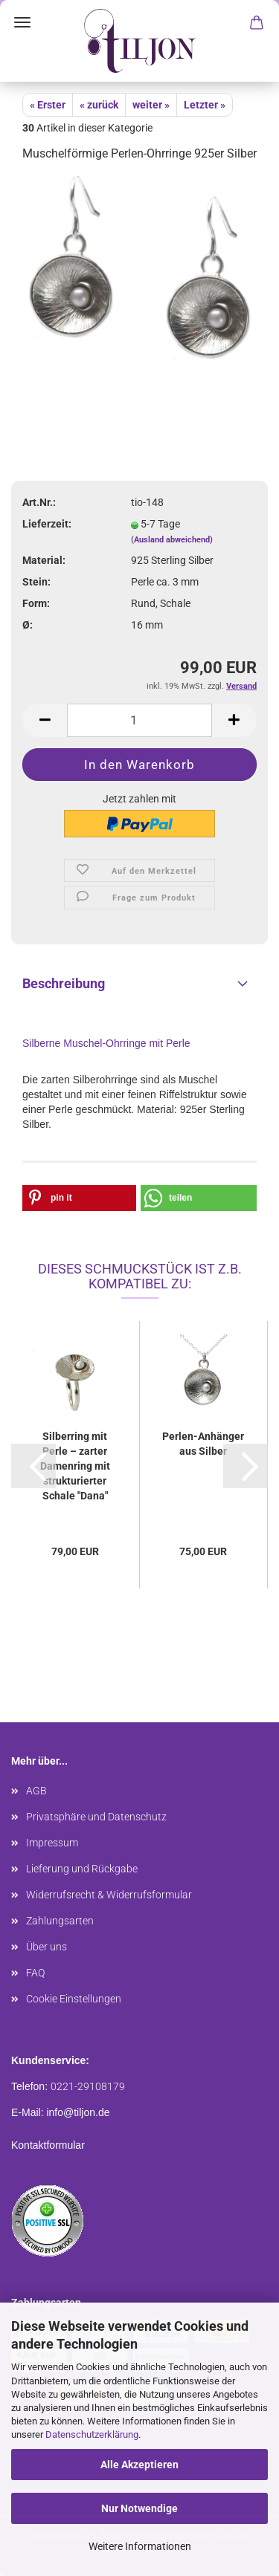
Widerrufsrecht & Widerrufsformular (109, 1895)
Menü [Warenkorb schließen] (22, 22)
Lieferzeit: (46, 524)
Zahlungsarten (60, 1921)
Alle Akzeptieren (139, 2464)
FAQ (35, 1973)
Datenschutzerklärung (91, 2434)
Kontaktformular (48, 2145)
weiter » (151, 105)
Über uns (46, 1947)
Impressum (52, 1843)
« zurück (99, 105)
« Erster (47, 105)
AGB (36, 1791)
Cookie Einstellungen (73, 1999)
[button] (79, 1198)
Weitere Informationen (140, 2546)
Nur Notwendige (139, 2508)
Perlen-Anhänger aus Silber (203, 1443)
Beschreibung (63, 983)
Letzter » (204, 105)
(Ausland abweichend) (172, 540)
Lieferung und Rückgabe (82, 1869)
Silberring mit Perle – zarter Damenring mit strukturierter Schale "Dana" (75, 1466)
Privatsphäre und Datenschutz (96, 1817)
